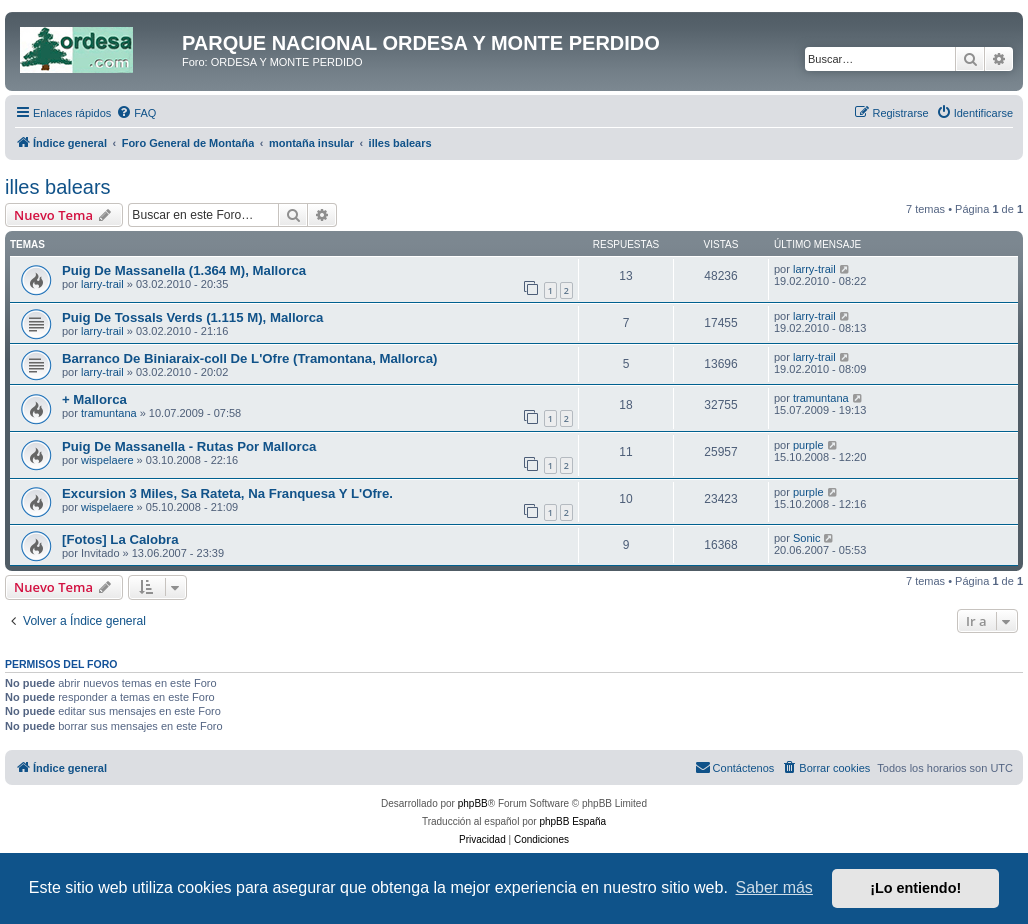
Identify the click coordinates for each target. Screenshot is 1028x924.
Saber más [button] (774, 887)
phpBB (473, 803)
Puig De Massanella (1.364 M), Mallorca (184, 270)
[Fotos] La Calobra (120, 539)
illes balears (58, 187)
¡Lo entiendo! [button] (915, 888)
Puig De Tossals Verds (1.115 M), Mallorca (192, 317)
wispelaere (107, 460)
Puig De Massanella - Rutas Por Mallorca (189, 446)
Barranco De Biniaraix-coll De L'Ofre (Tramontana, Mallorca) (249, 358)
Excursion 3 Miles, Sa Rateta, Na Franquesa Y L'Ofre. (227, 493)
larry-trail (102, 284)
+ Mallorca (94, 399)
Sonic (807, 538)
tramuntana (109, 413)
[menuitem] (136, 113)
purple (808, 445)
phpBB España (572, 821)
